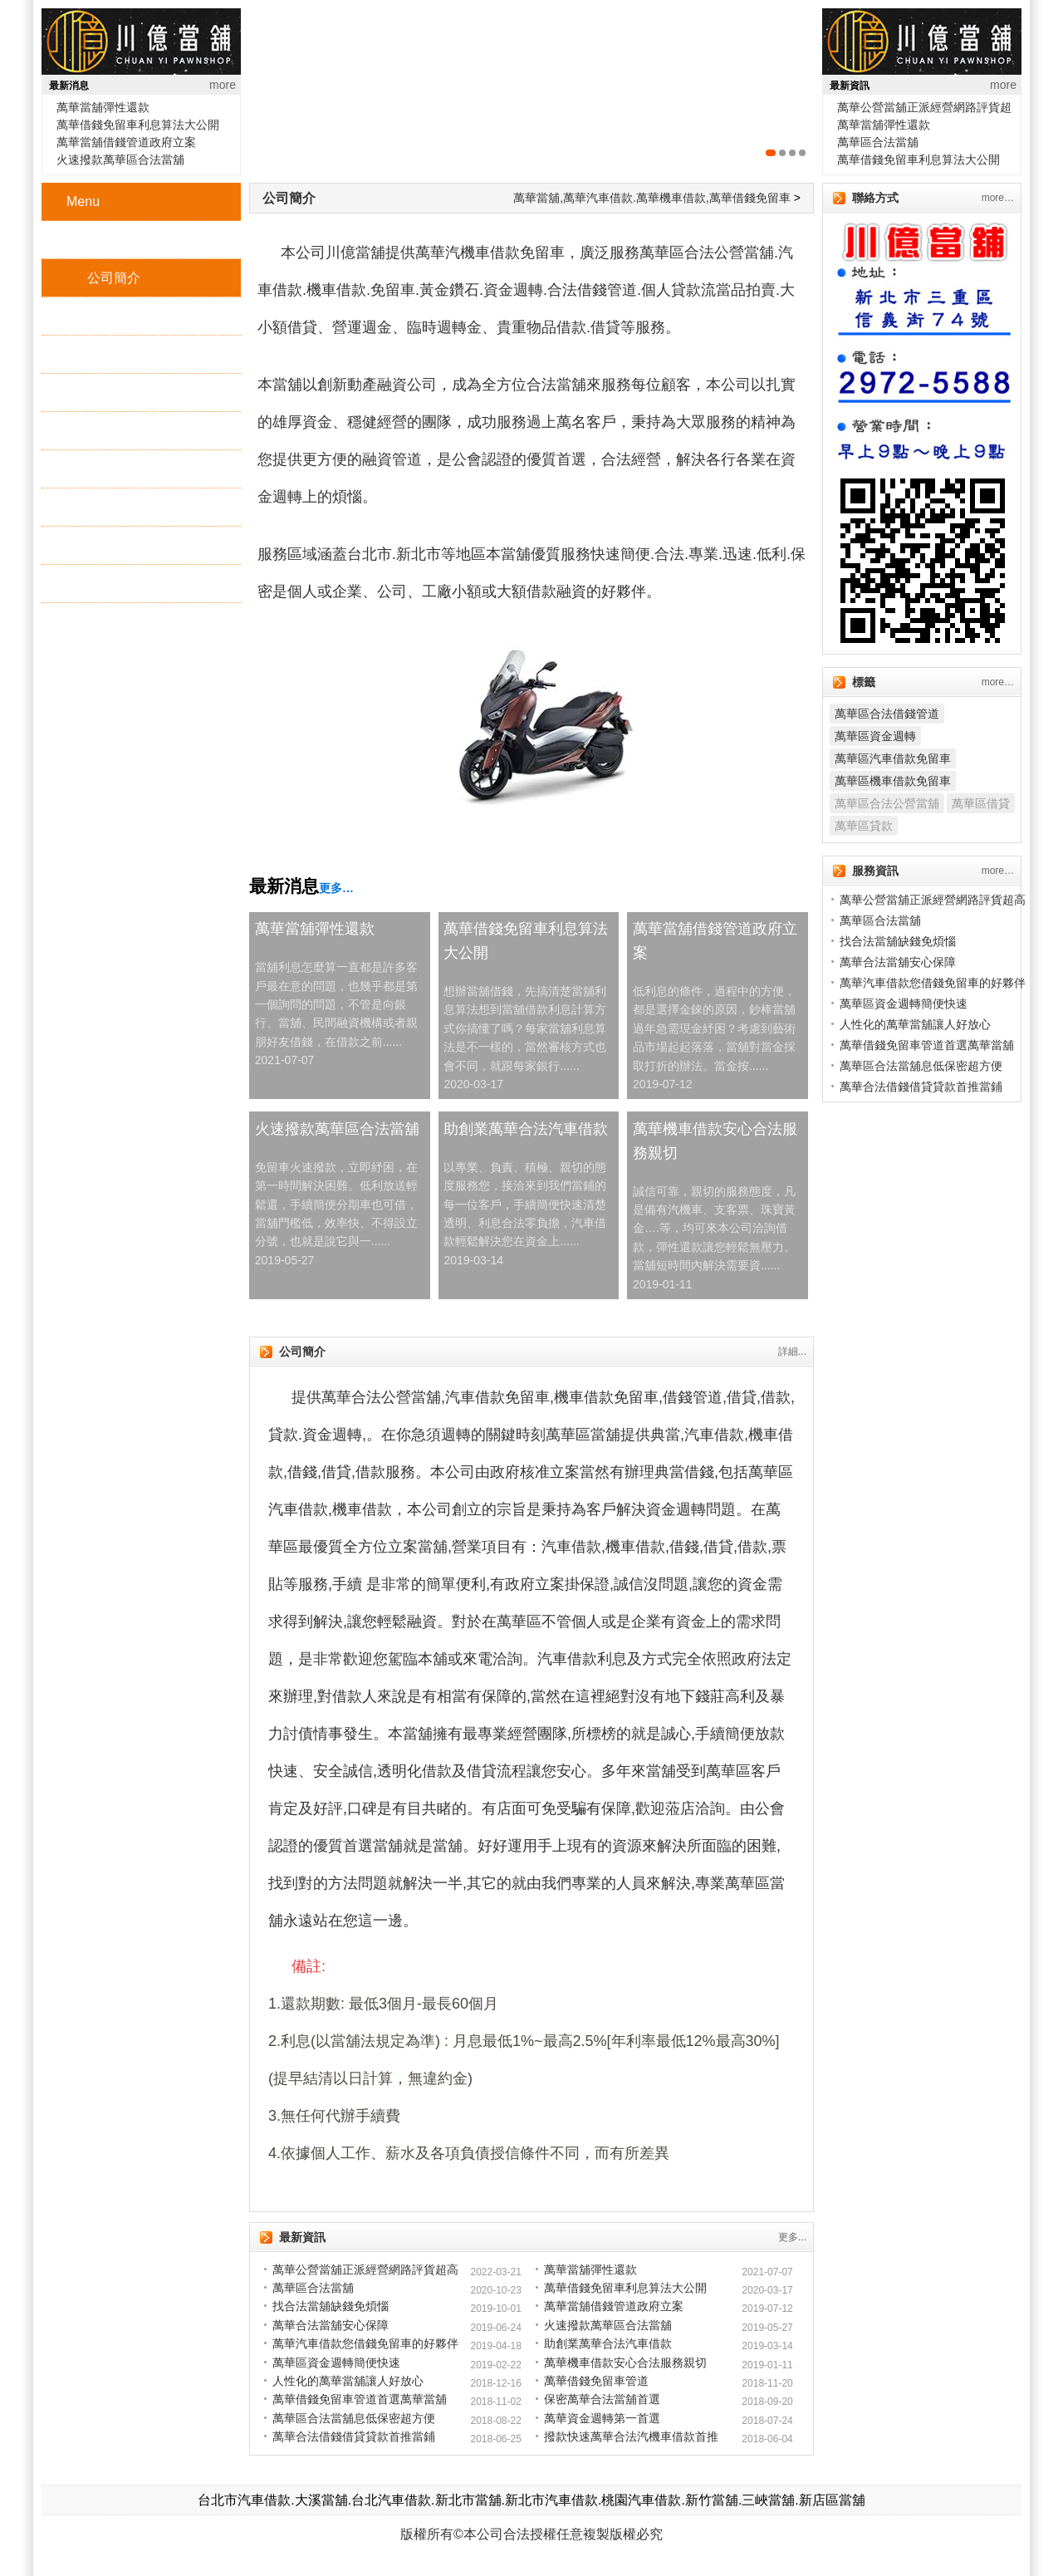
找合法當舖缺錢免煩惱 (330, 2306)
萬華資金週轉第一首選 (602, 2418)
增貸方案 (113, 469)
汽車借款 (113, 316)
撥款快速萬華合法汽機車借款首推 (631, 2436)
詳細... (792, 1351)
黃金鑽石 (113, 392)
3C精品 (108, 431)
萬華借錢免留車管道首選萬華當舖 (359, 2399)
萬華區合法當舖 (877, 142)
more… (998, 198)
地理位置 (113, 507)
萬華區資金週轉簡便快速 (336, 2362)
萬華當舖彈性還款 (102, 107)
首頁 (100, 240)
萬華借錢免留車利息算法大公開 (137, 124)
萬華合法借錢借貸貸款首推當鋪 (353, 2436)
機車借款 (113, 354)
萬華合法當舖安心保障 (330, 2325)
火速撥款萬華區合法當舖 (120, 159)
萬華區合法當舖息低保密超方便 (353, 2418)
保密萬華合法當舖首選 (602, 2399)
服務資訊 (113, 584)
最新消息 (113, 545)
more (222, 84)
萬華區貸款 (864, 825)
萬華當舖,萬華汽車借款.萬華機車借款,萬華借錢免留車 (652, 197)
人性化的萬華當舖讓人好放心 (348, 2380)
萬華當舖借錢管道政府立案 (126, 142)
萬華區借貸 (981, 803)
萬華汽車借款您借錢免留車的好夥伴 (365, 2343)
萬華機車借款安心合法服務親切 (715, 1141)
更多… (336, 888)
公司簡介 (113, 278)
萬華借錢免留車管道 (596, 2380)
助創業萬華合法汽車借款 (525, 1129)
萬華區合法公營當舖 (887, 803)
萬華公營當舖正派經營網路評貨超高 (365, 2269)
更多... (792, 2237)
